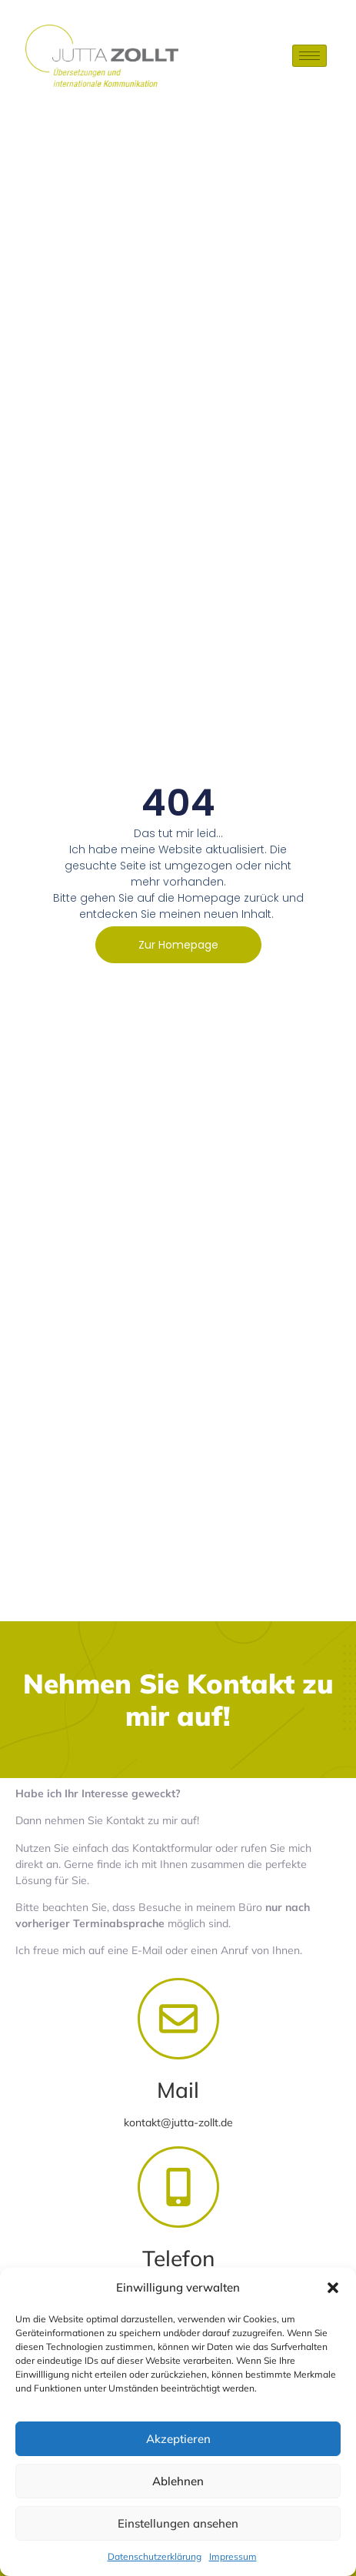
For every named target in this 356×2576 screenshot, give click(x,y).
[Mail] (178, 2018)
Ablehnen (178, 2481)
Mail (178, 2089)
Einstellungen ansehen (178, 2523)
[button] (333, 2287)
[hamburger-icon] (309, 56)
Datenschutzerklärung (154, 2556)
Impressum (233, 2556)
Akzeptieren (178, 2438)
